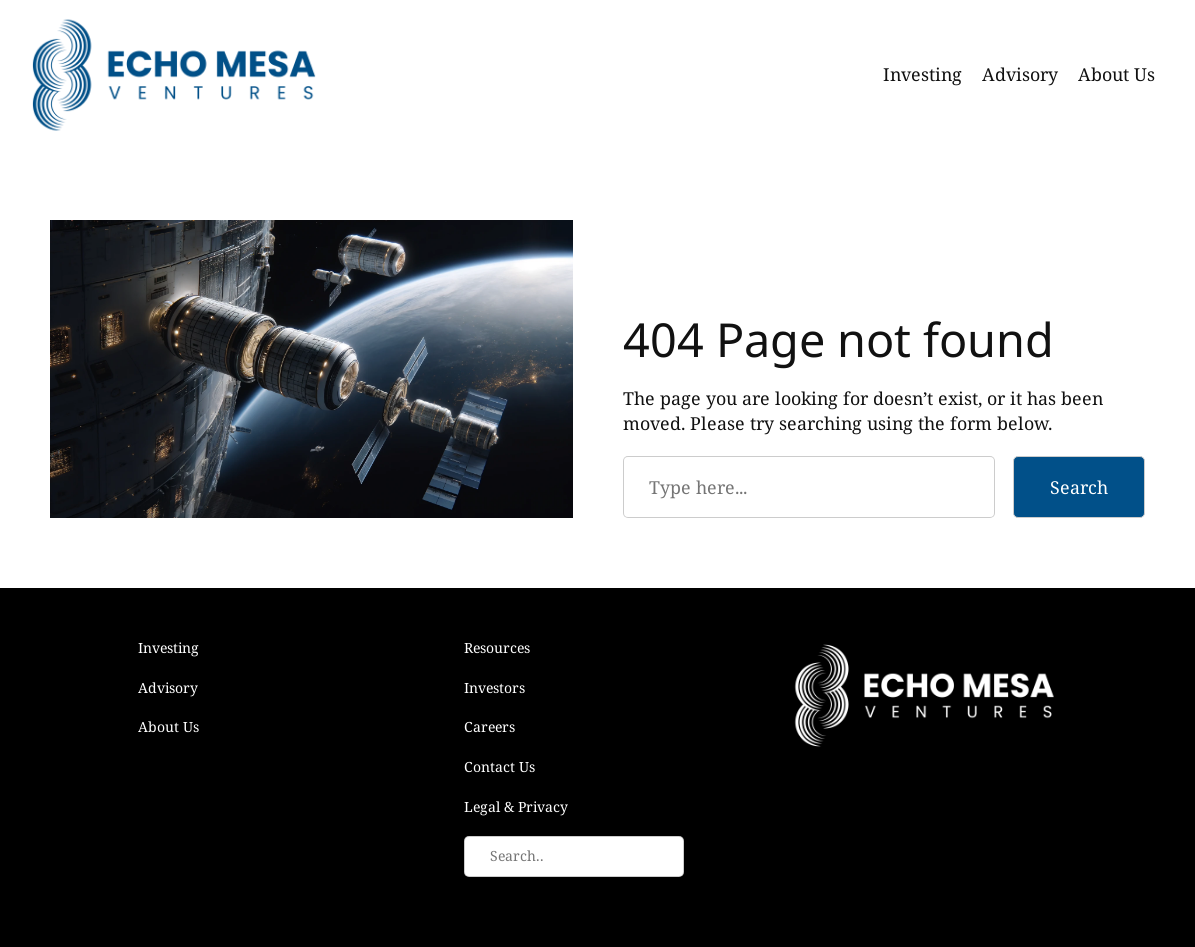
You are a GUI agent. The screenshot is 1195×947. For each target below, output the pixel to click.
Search (1079, 487)
